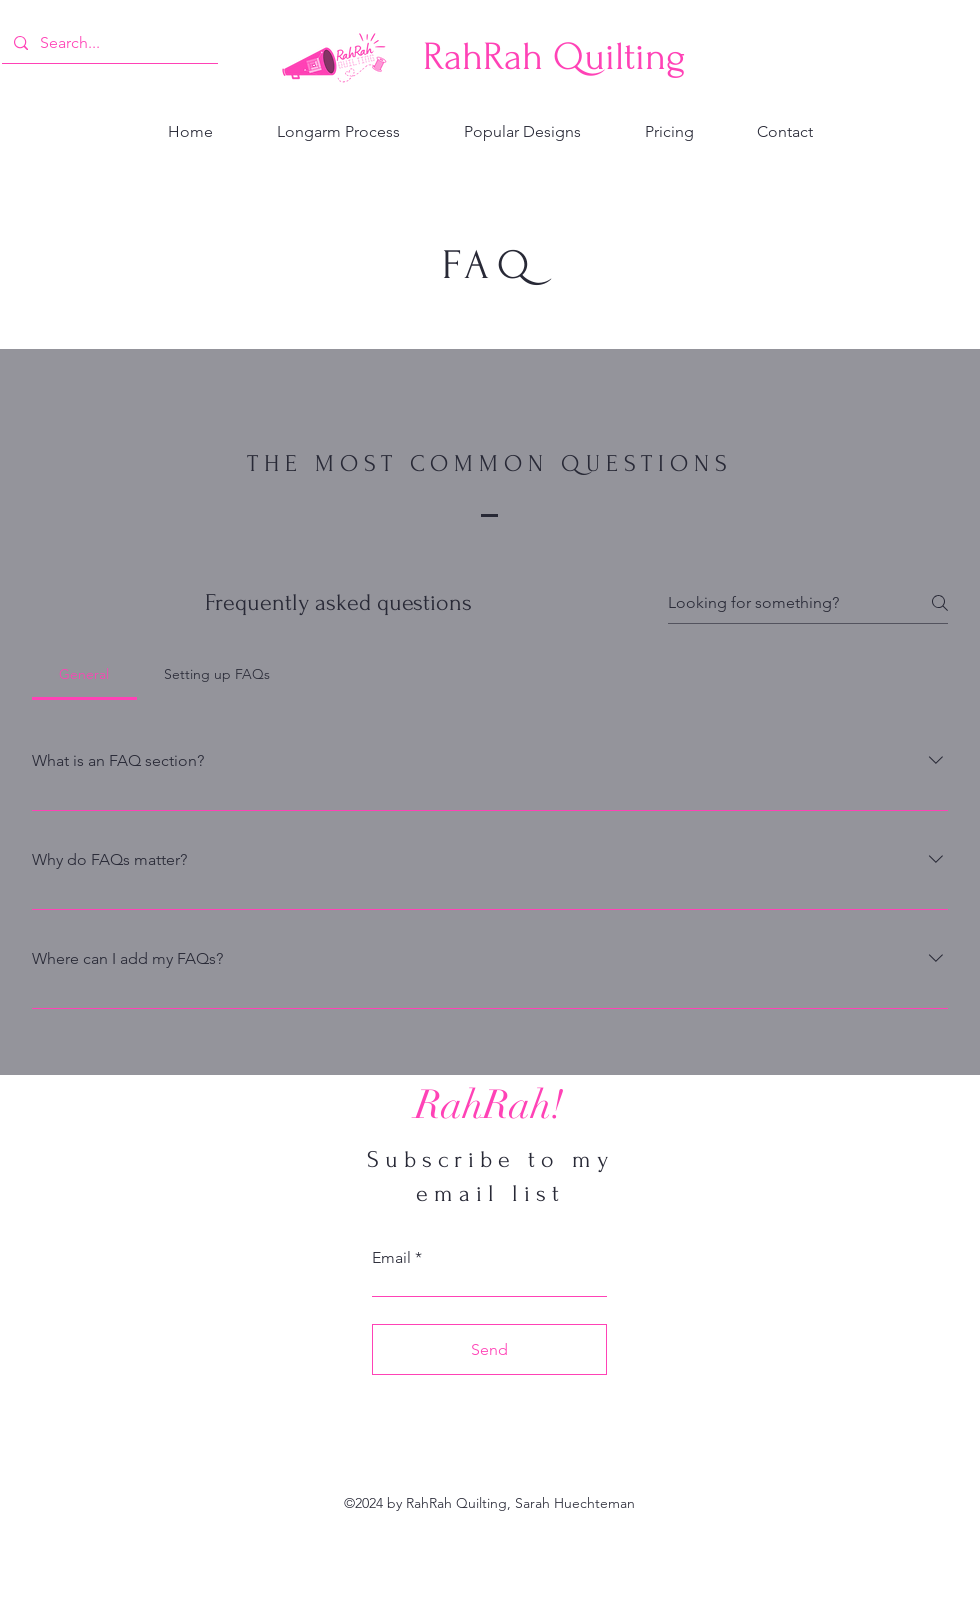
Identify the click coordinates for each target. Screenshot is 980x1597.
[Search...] (108, 43)
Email (391, 1258)
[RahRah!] (489, 1105)
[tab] (84, 674)
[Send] (489, 1349)
